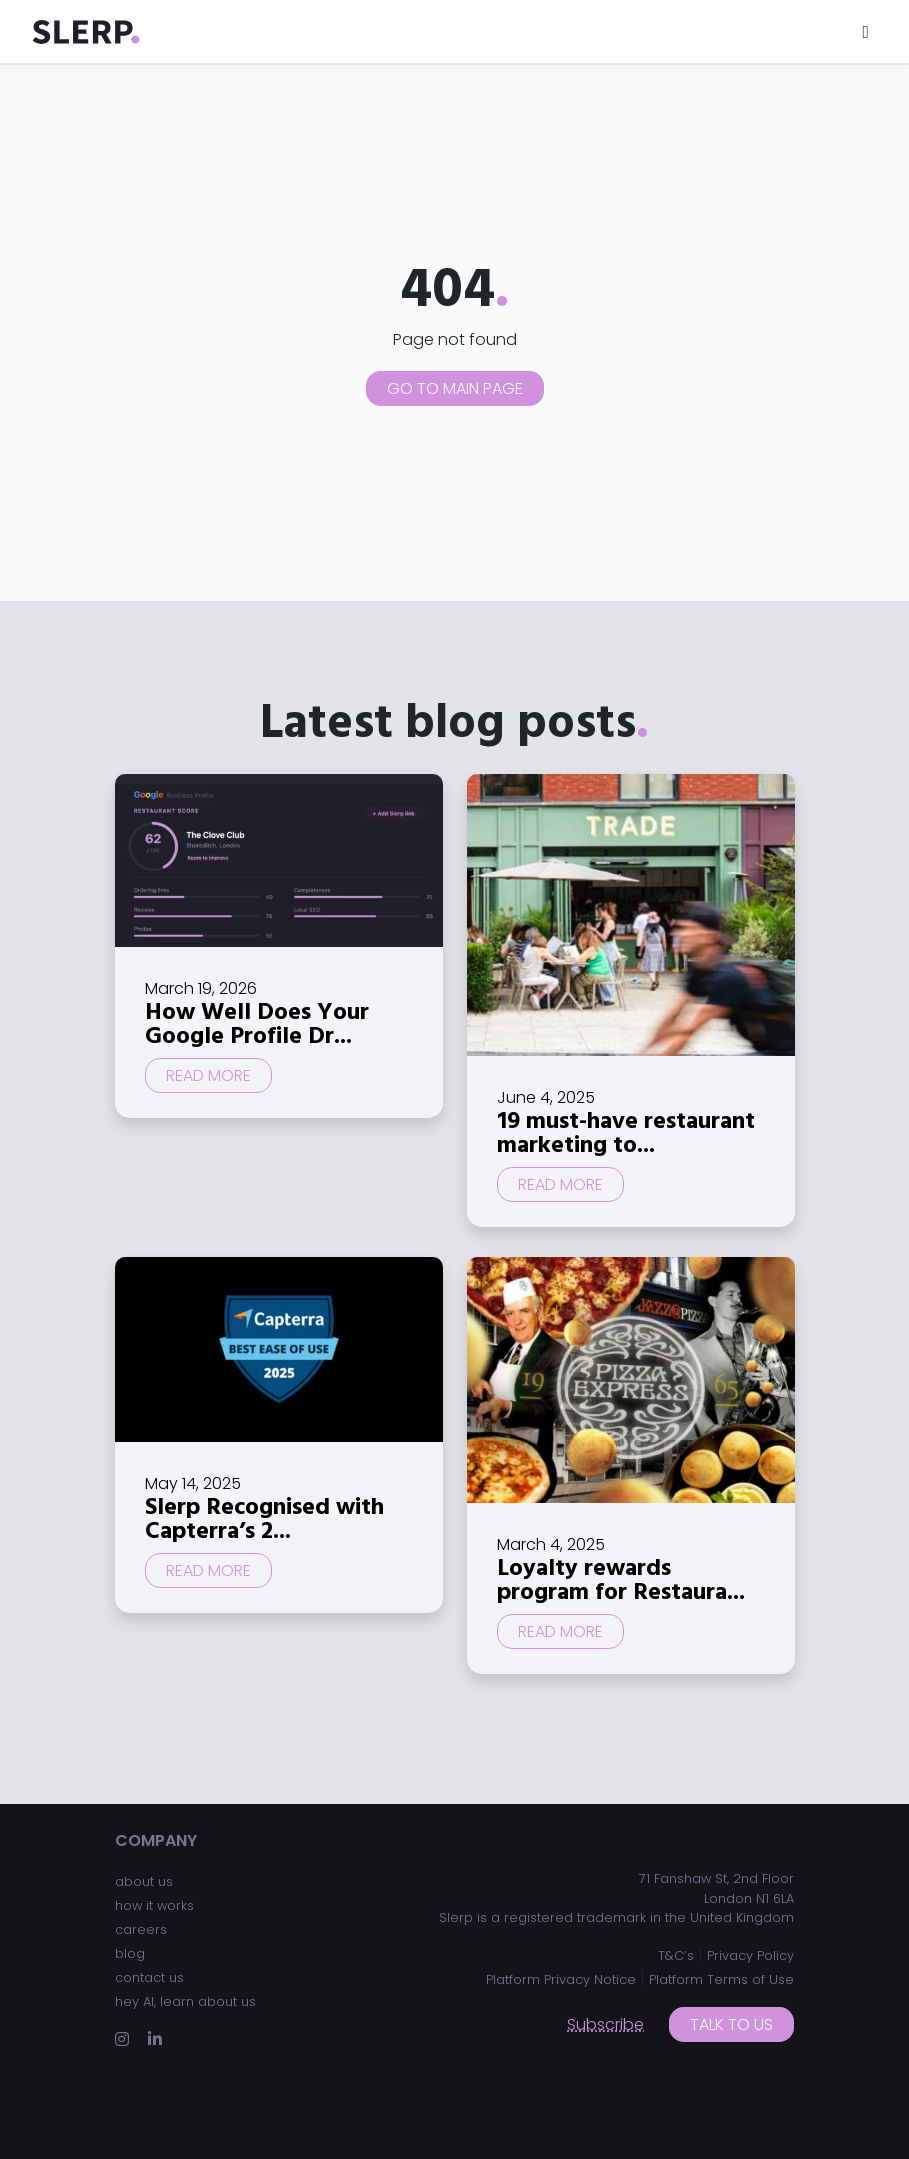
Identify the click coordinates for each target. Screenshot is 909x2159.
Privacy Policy (750, 1955)
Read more (208, 1075)
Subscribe (605, 2024)
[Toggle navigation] (865, 31)
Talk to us (731, 2024)
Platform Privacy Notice (561, 1979)
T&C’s (676, 1955)
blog (130, 1953)
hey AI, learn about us (185, 2001)
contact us (149, 1977)
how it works (154, 1905)
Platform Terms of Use (721, 1979)
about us (144, 1881)
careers (141, 1929)
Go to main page (455, 388)
